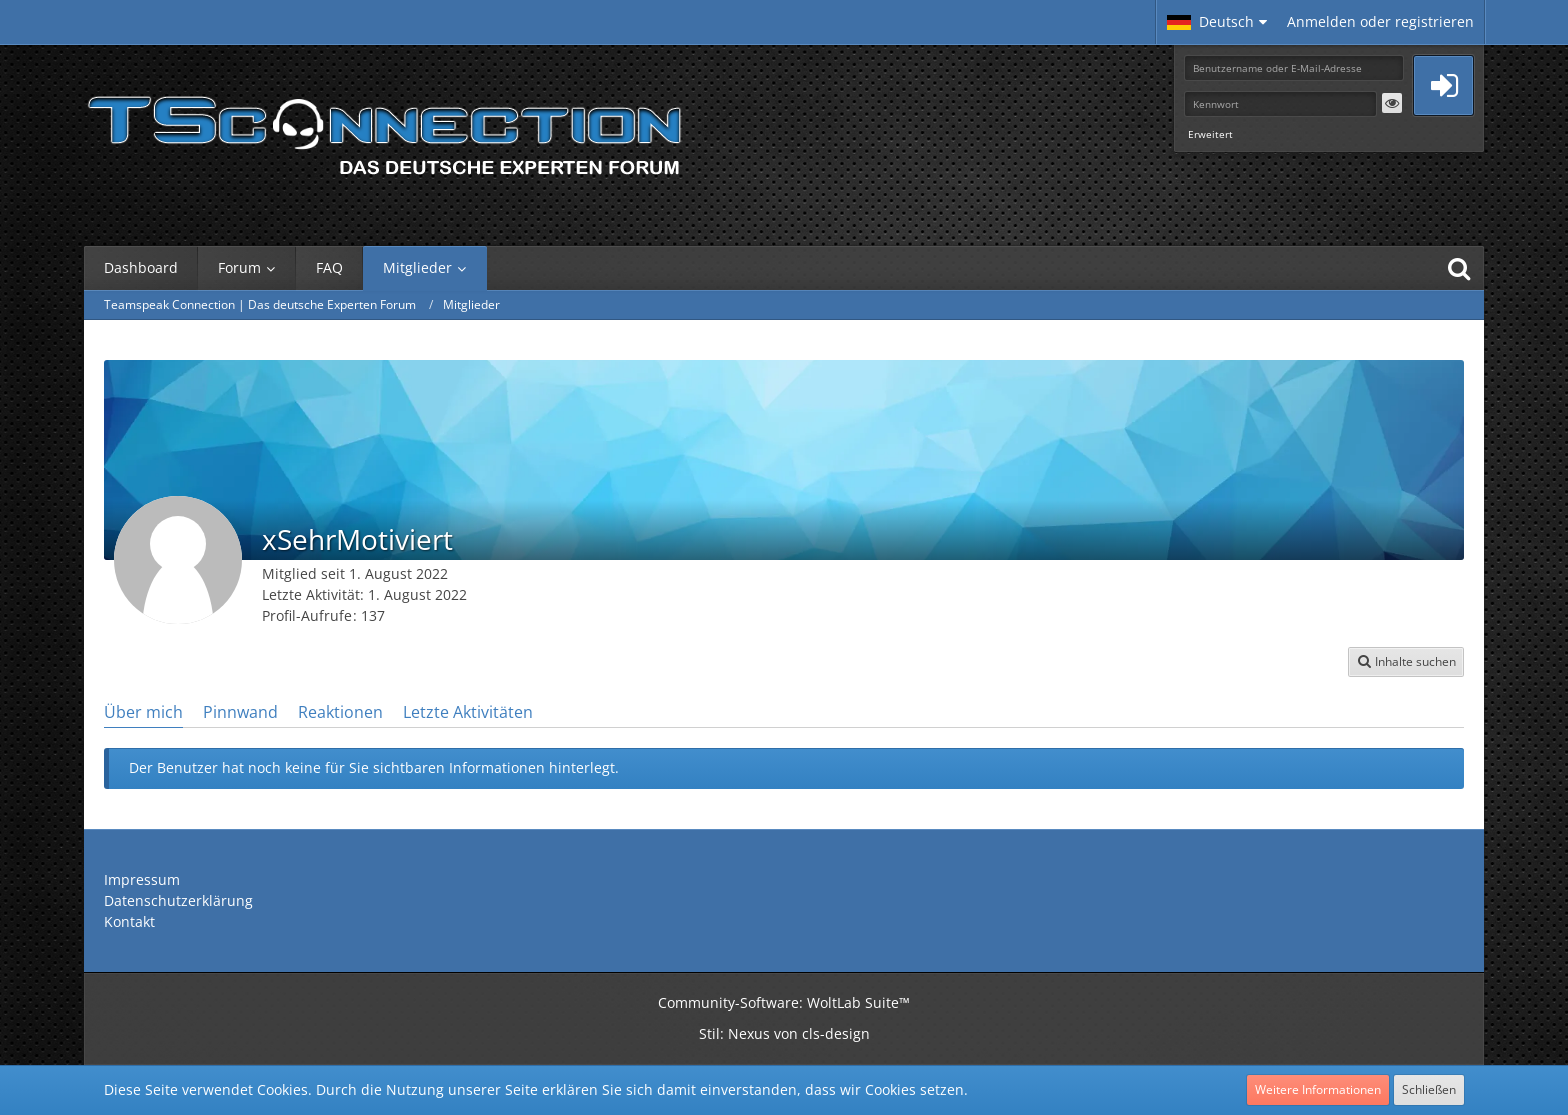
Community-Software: (784, 1002)
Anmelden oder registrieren (1380, 21)
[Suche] (1459, 268)
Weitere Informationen (1318, 1089)
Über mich (143, 712)
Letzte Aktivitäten (468, 712)
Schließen (1429, 1089)
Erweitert (1210, 134)
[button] (1217, 22)
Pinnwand (240, 712)
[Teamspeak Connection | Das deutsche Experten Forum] (384, 130)
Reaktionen (340, 712)
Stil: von (784, 1033)
